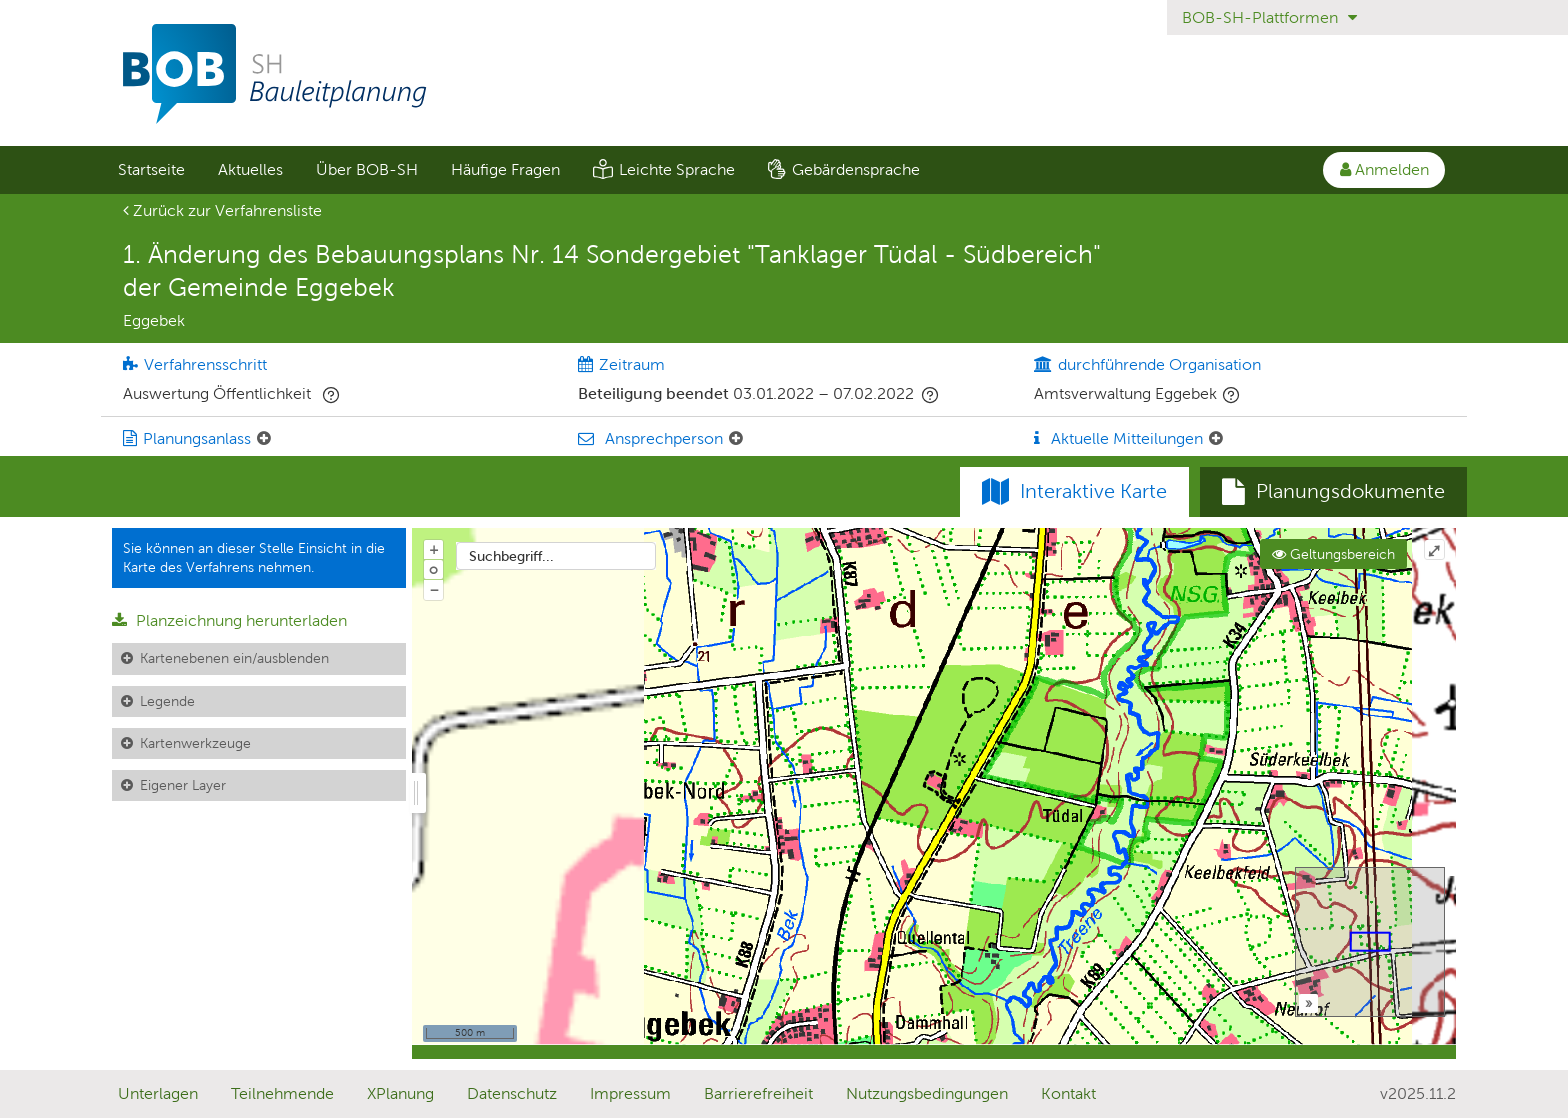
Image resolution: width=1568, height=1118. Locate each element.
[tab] (1333, 492)
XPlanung (400, 1093)
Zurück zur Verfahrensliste (222, 210)
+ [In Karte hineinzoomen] (434, 549)
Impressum (630, 1093)
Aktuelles (250, 169)
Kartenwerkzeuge (195, 743)
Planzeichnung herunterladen (229, 620)
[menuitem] (151, 170)
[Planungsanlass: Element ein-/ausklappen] (264, 439)
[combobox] (556, 556)
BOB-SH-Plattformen (1269, 17)
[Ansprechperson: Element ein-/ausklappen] (736, 439)
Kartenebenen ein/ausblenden (234, 658)
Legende (167, 701)
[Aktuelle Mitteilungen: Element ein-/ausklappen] (1216, 439)
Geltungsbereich (1333, 554)
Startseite (151, 169)
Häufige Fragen (505, 169)
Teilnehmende (282, 1093)
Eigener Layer (183, 785)
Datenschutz (512, 1093)
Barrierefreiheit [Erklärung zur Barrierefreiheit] (758, 1093)
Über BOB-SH (367, 169)
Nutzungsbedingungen (927, 1093)
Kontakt (1068, 1093)
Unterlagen (158, 1093)
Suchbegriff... (511, 556)
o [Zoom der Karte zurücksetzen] (433, 569)
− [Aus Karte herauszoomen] (434, 589)
